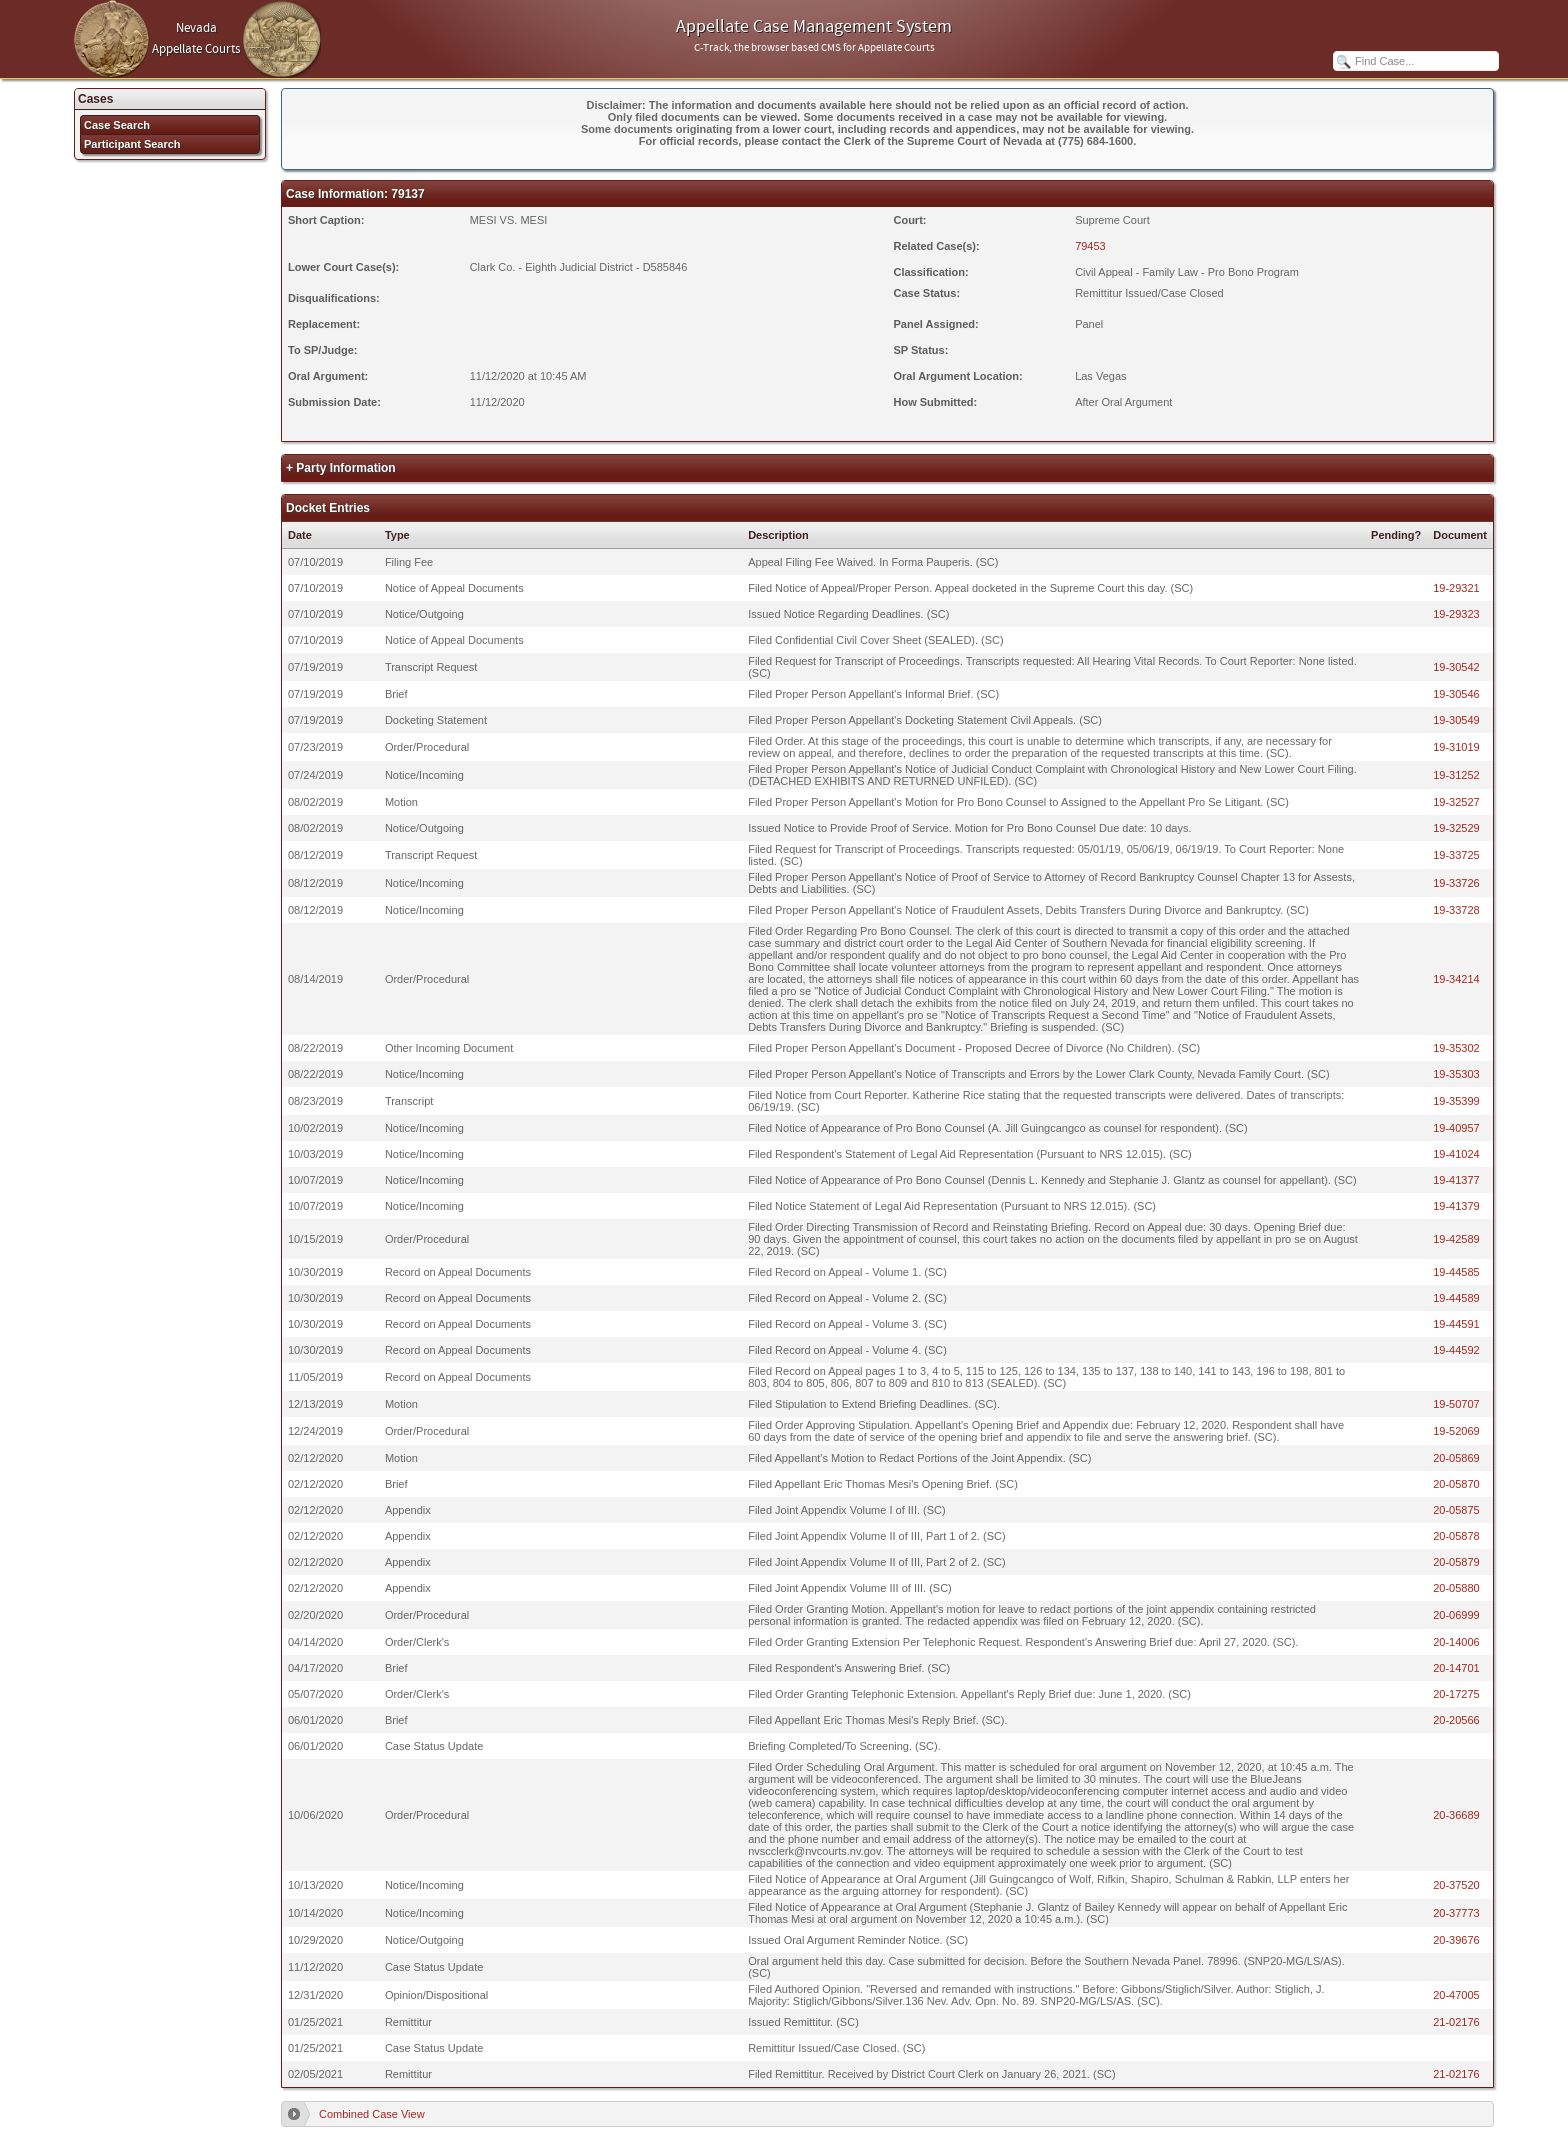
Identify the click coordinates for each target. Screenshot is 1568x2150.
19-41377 (1456, 1180)
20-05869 (1456, 1458)
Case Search (117, 125)
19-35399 (1456, 1101)
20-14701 (1456, 1668)
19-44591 (1456, 1324)
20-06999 (1456, 1615)
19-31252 (1456, 775)
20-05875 (1456, 1510)
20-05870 (1456, 1484)
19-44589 (1456, 1298)
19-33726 (1456, 883)
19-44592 (1456, 1350)
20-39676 (1456, 1940)
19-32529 (1456, 828)
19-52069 (1456, 1431)
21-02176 (1456, 2022)
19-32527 (1456, 802)
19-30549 (1456, 720)
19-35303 (1456, 1074)
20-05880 (1456, 1588)
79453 (1090, 246)
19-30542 (1456, 667)
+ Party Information (341, 468)
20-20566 (1456, 1720)
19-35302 (1456, 1048)
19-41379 (1456, 1206)
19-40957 (1456, 1128)
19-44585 (1456, 1272)
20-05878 (1456, 1536)
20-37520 (1456, 1885)
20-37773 (1456, 1913)
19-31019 (1456, 747)
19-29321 (1456, 588)
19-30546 (1456, 694)
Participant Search (132, 144)
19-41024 (1456, 1154)
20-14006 (1456, 1642)
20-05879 (1456, 1562)
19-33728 (1456, 910)
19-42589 (1456, 1239)
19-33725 (1456, 855)
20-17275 (1456, 1694)
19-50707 (1456, 1404)
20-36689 (1456, 1815)
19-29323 (1456, 614)
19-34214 (1456, 979)
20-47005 (1456, 1995)
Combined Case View (372, 2114)
